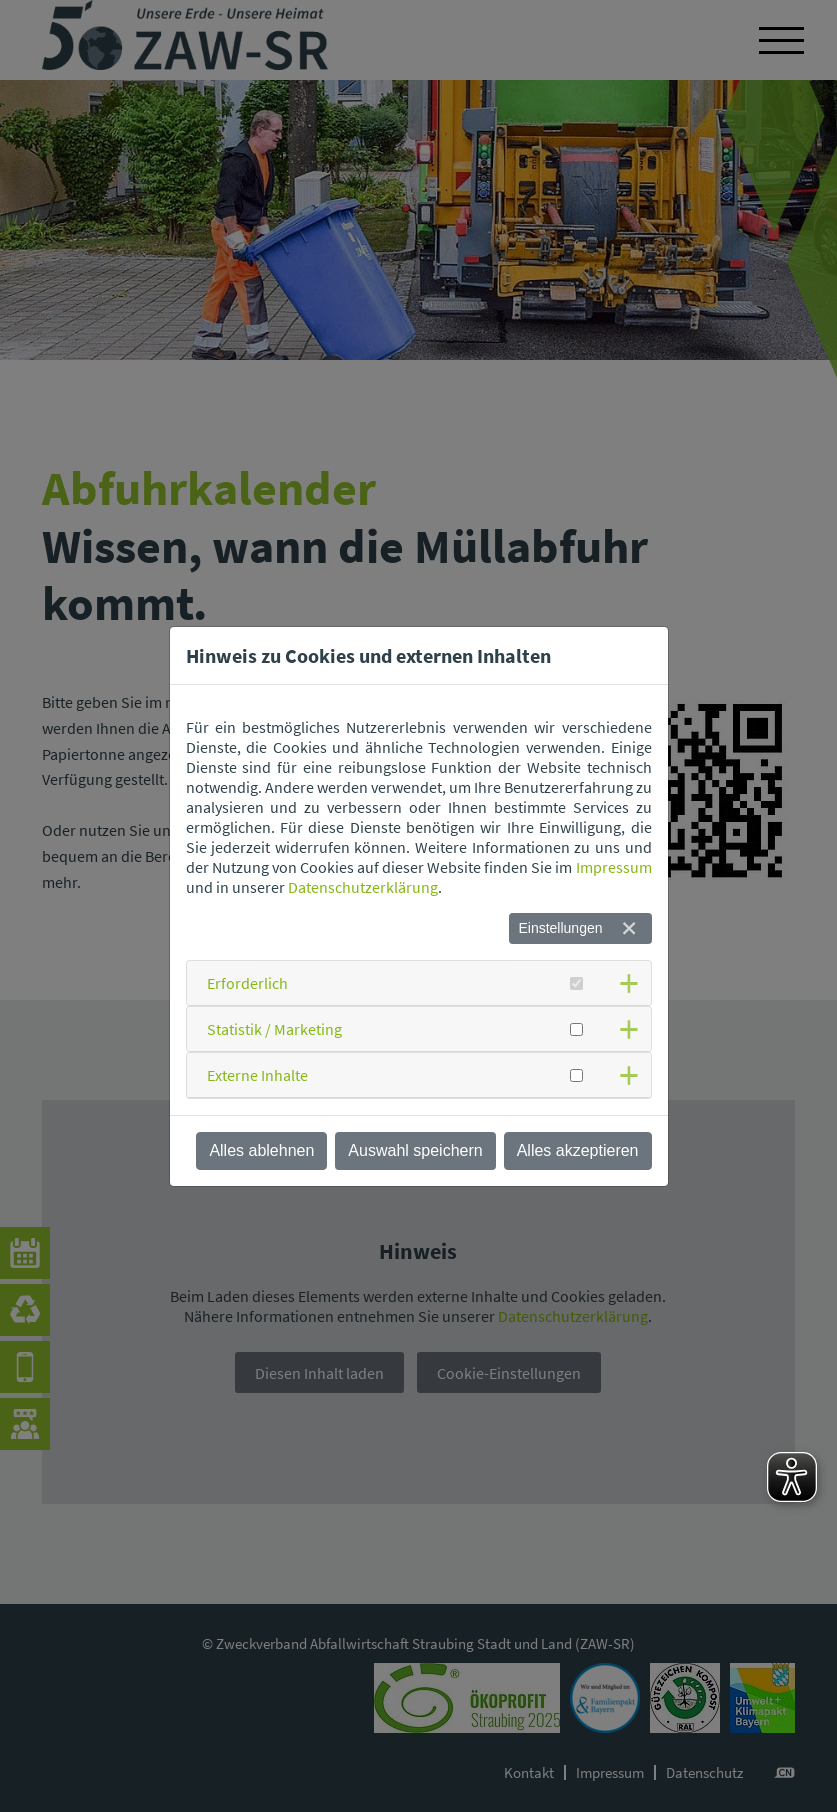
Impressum (614, 867)
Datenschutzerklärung (363, 887)
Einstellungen (560, 928)
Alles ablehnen (261, 1150)
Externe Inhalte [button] (257, 1075)
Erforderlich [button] (247, 983)
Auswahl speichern (415, 1150)
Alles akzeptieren (578, 1150)
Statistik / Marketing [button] (274, 1029)
